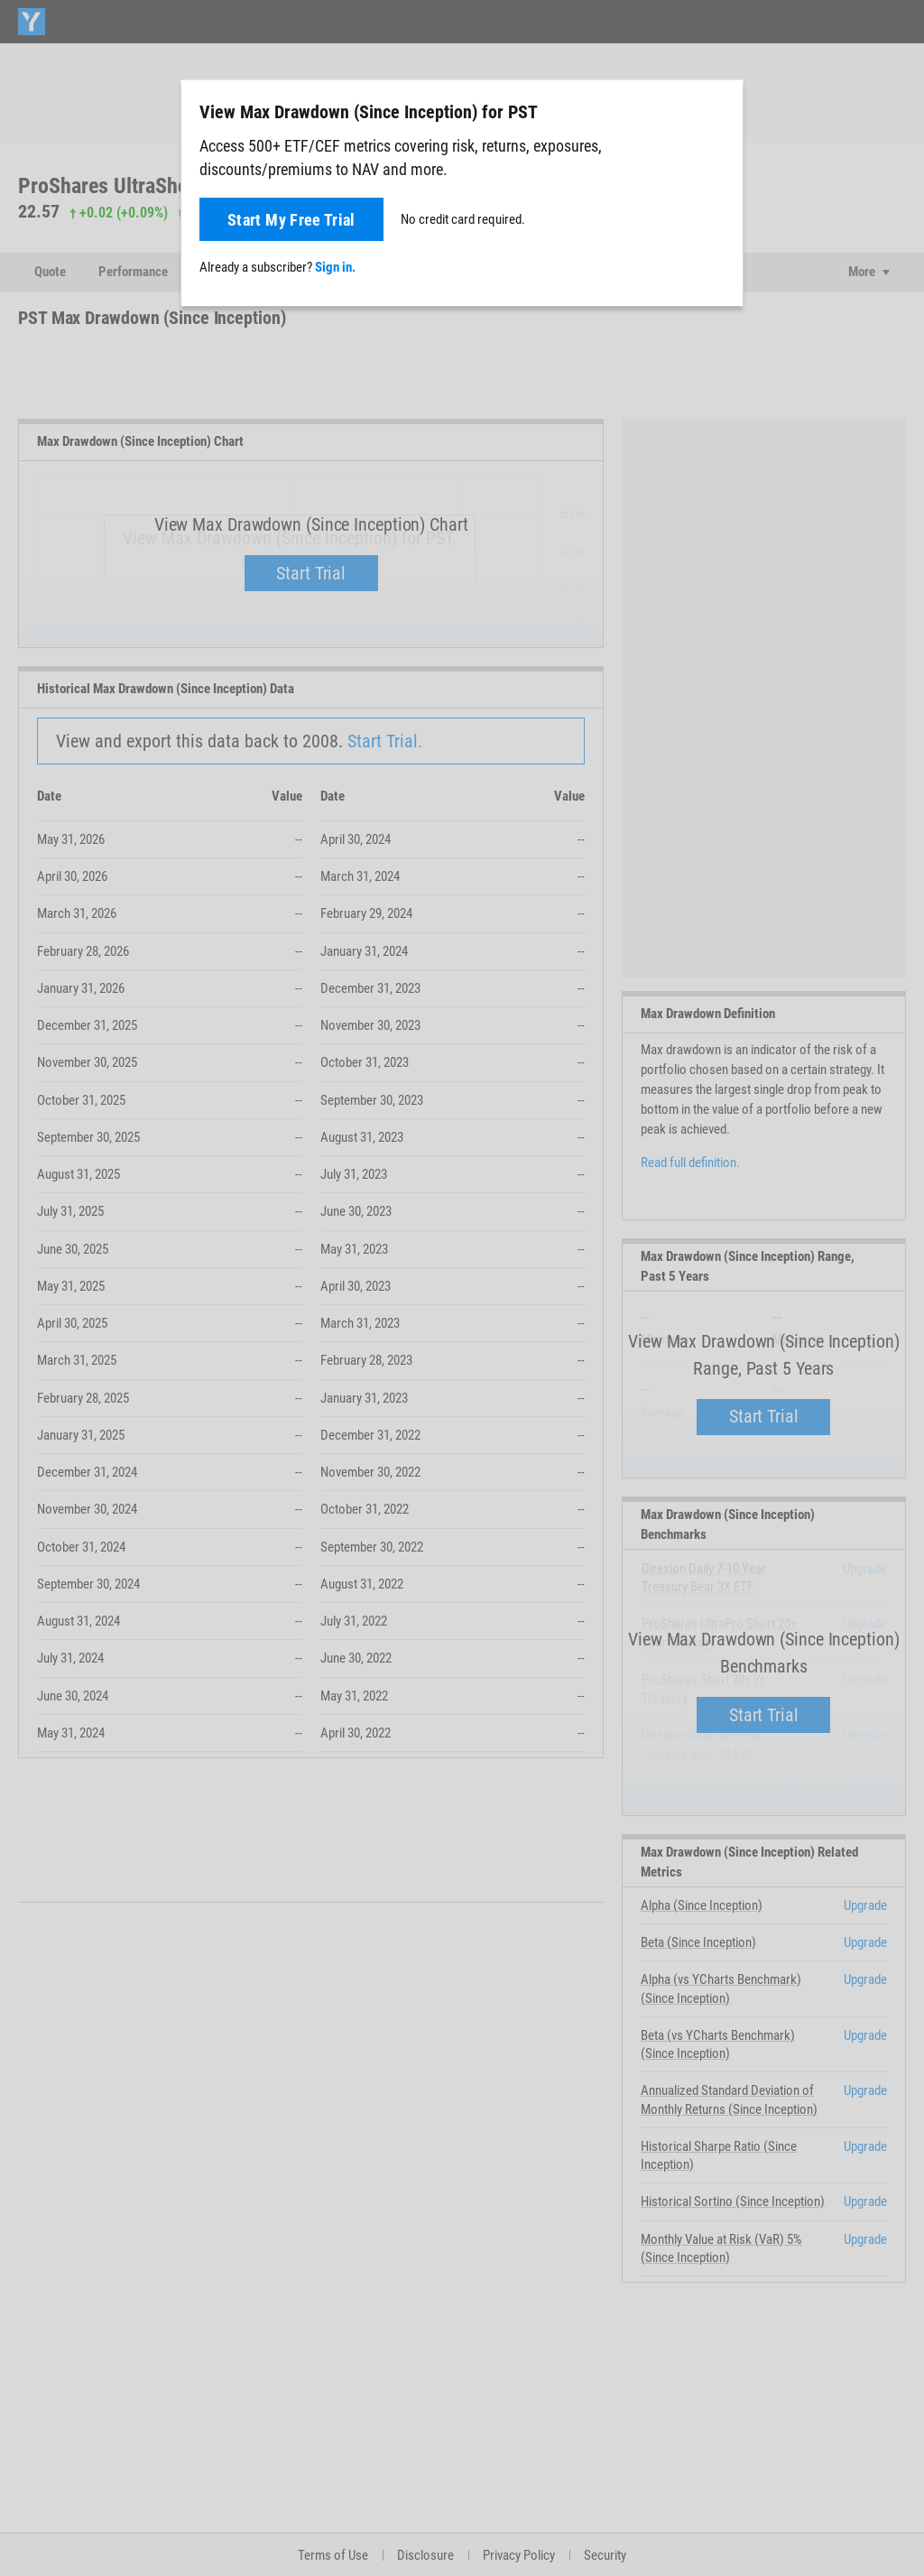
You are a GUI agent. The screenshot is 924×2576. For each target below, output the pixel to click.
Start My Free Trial (291, 219)
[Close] (719, 111)
